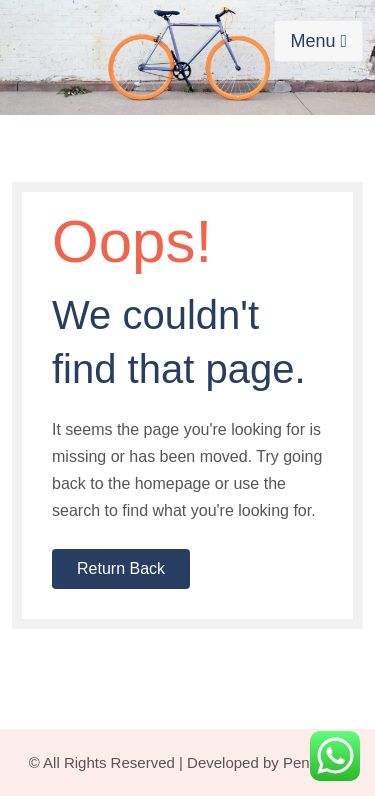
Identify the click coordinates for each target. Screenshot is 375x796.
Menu (318, 41)
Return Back (121, 568)
